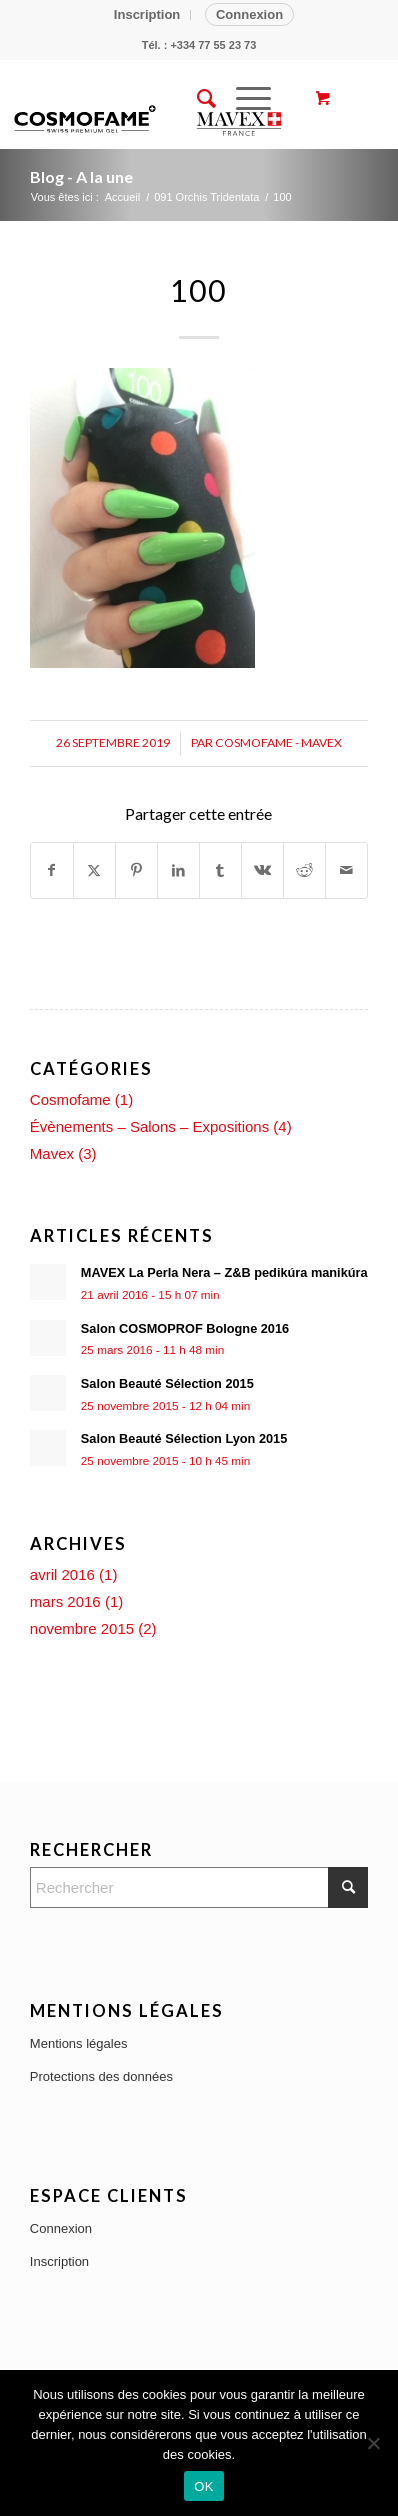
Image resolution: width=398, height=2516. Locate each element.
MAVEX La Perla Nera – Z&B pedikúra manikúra (224, 1272)
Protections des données (101, 2076)
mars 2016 (65, 1601)
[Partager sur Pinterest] (136, 870)
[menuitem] (147, 15)
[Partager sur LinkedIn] (178, 870)
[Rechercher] (196, 99)
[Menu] (243, 99)
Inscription (147, 14)
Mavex (52, 1153)
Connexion (249, 14)
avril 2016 (62, 1574)
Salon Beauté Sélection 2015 (167, 1383)
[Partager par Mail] (346, 870)
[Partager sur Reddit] (304, 870)
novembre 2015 (82, 1628)
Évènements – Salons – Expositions (149, 1126)
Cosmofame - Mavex (278, 742)
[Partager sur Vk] (262, 870)
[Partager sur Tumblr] (220, 870)
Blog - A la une (81, 176)
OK (203, 2486)
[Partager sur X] (94, 870)
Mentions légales (79, 2043)
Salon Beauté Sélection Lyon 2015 (184, 1438)
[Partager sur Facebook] (52, 870)
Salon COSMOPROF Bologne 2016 (185, 1328)
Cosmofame (70, 1099)
